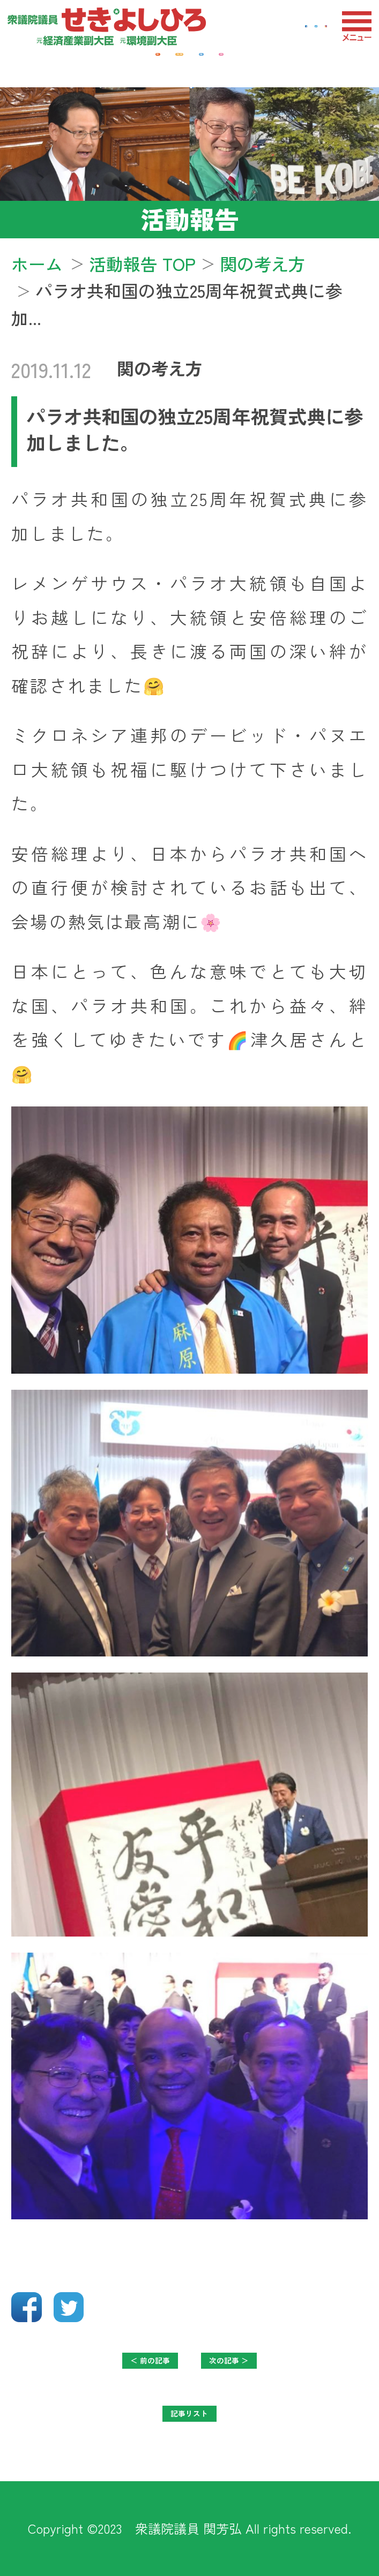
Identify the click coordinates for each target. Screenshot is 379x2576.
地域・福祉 (154, 65)
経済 (64, 65)
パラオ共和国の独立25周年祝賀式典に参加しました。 (194, 429)
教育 (315, 65)
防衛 (247, 65)
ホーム (37, 263)
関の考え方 (160, 368)
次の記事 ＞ (265, 2370)
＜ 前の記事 (114, 2370)
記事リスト (189, 2423)
